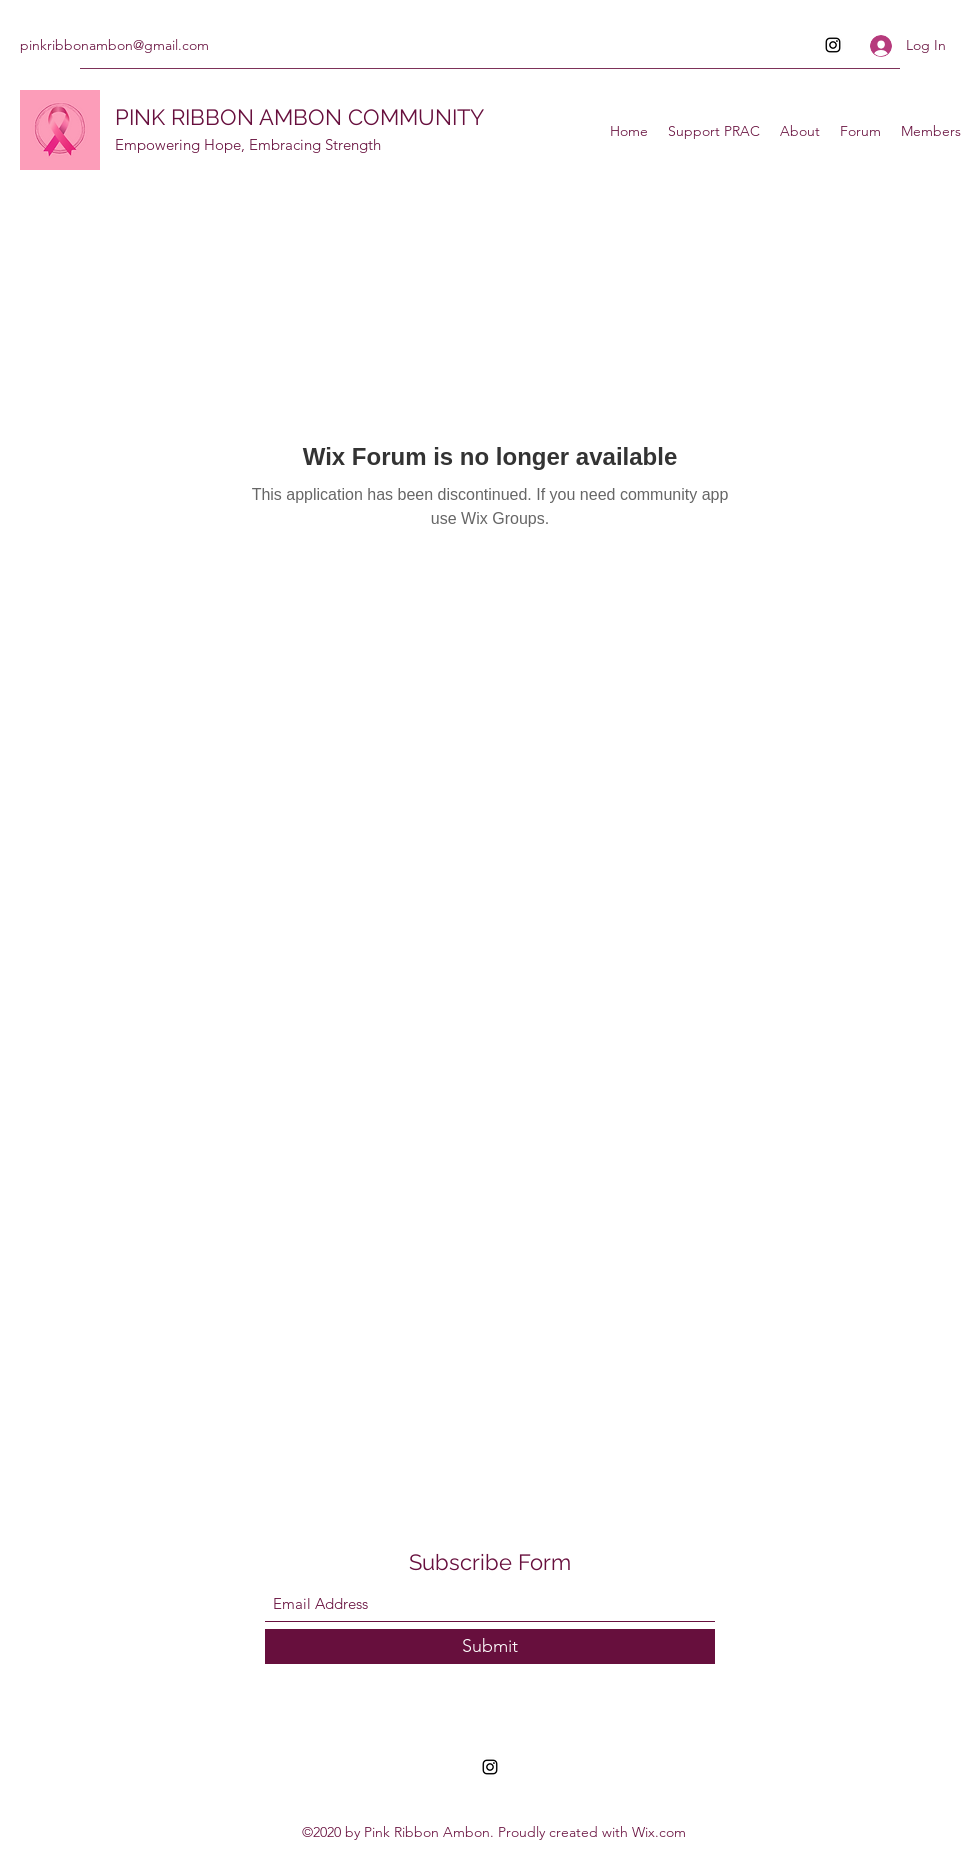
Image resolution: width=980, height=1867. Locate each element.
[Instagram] (833, 45)
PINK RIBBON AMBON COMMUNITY (299, 117)
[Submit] (490, 1646)
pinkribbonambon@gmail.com (114, 45)
